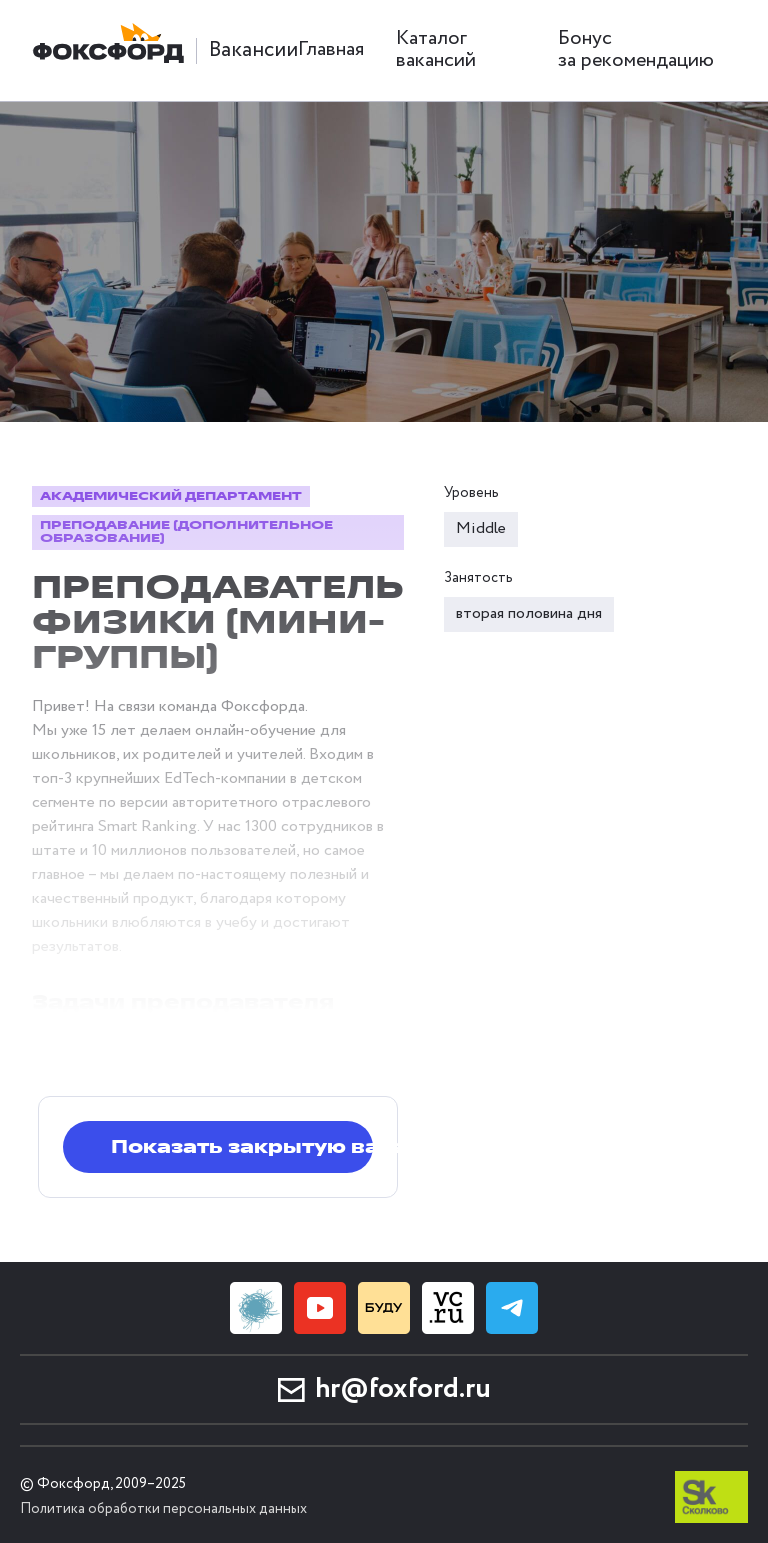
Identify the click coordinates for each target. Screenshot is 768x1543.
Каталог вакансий (436, 49)
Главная (331, 49)
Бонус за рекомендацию (636, 49)
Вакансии (253, 50)
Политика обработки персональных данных (163, 1509)
